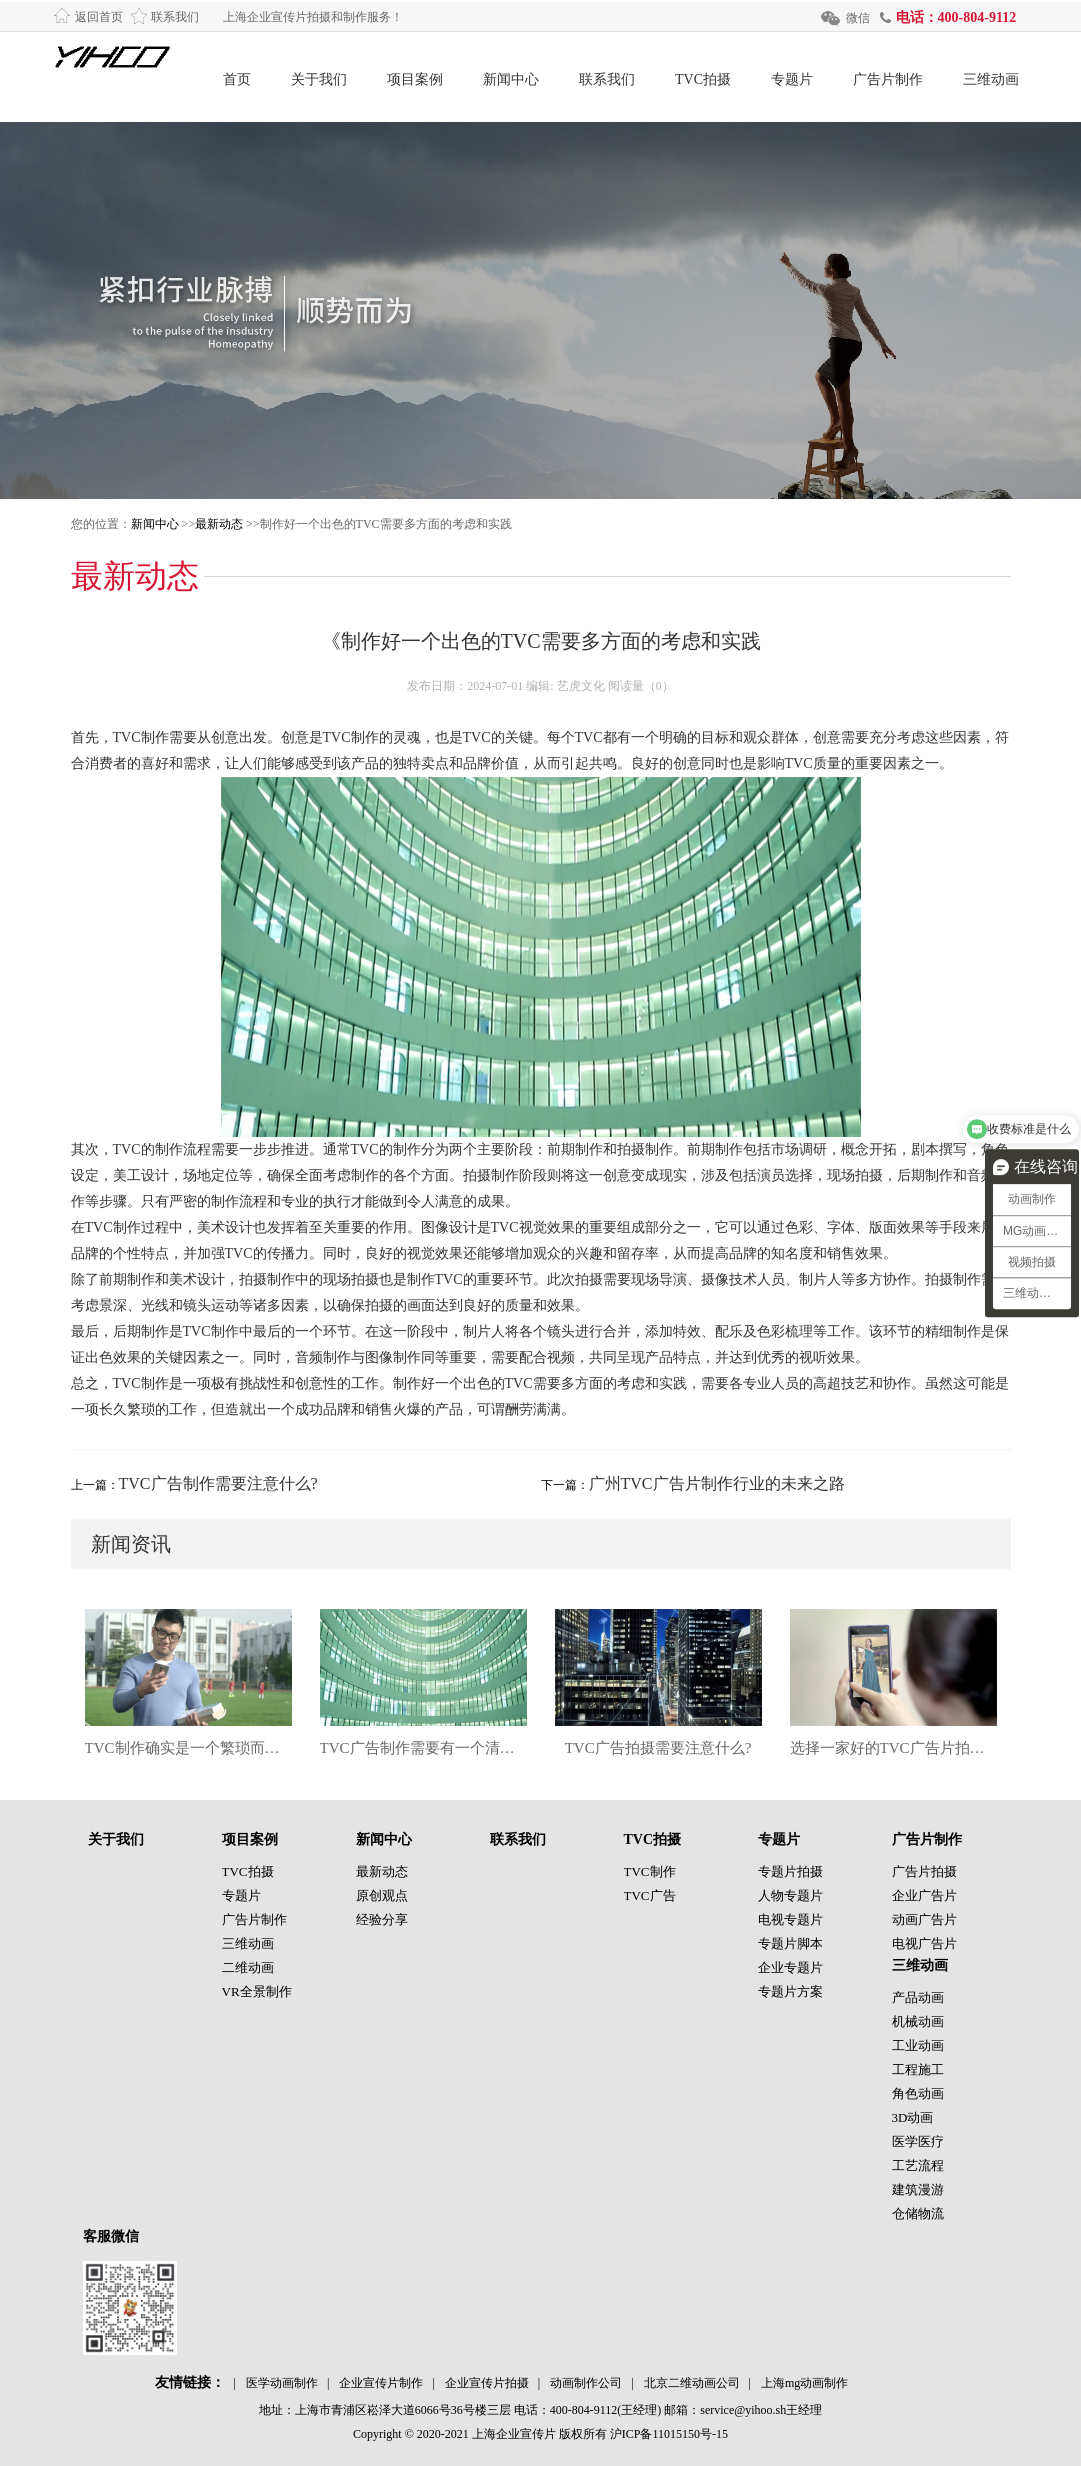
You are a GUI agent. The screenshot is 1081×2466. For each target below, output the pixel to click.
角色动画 (918, 2093)
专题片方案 (790, 1991)
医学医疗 (918, 2141)
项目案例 (415, 79)
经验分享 (382, 1919)
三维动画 (991, 79)
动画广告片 (924, 1919)
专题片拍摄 (790, 1871)
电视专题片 (790, 1919)
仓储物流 (918, 2213)
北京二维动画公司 (692, 2383)
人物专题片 (790, 1895)
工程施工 (918, 2069)
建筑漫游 (918, 2189)
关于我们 (319, 79)
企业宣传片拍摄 (487, 2383)
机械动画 (918, 2021)
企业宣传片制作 (381, 2383)
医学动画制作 (282, 2383)
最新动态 (219, 524)
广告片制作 (888, 79)
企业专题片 (790, 1967)
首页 (237, 79)
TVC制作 (650, 1871)
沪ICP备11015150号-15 (669, 2434)
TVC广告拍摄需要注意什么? (658, 1748)
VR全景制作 (257, 1991)
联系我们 (175, 17)
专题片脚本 (790, 1943)
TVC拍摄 (703, 79)
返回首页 (99, 17)
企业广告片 (924, 1895)
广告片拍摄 (924, 1871)
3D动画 (913, 2117)
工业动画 (918, 2045)
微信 (858, 18)
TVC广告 (650, 1895)
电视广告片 (924, 1943)
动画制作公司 (586, 2383)
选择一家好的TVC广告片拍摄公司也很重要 (893, 1748)
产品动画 (918, 1997)
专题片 (792, 79)
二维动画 (248, 1967)
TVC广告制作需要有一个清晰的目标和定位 (423, 1748)
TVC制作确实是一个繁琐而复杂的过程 (188, 1748)
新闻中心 (511, 79)
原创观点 (382, 1895)
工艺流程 (918, 2165)
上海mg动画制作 (804, 2383)
